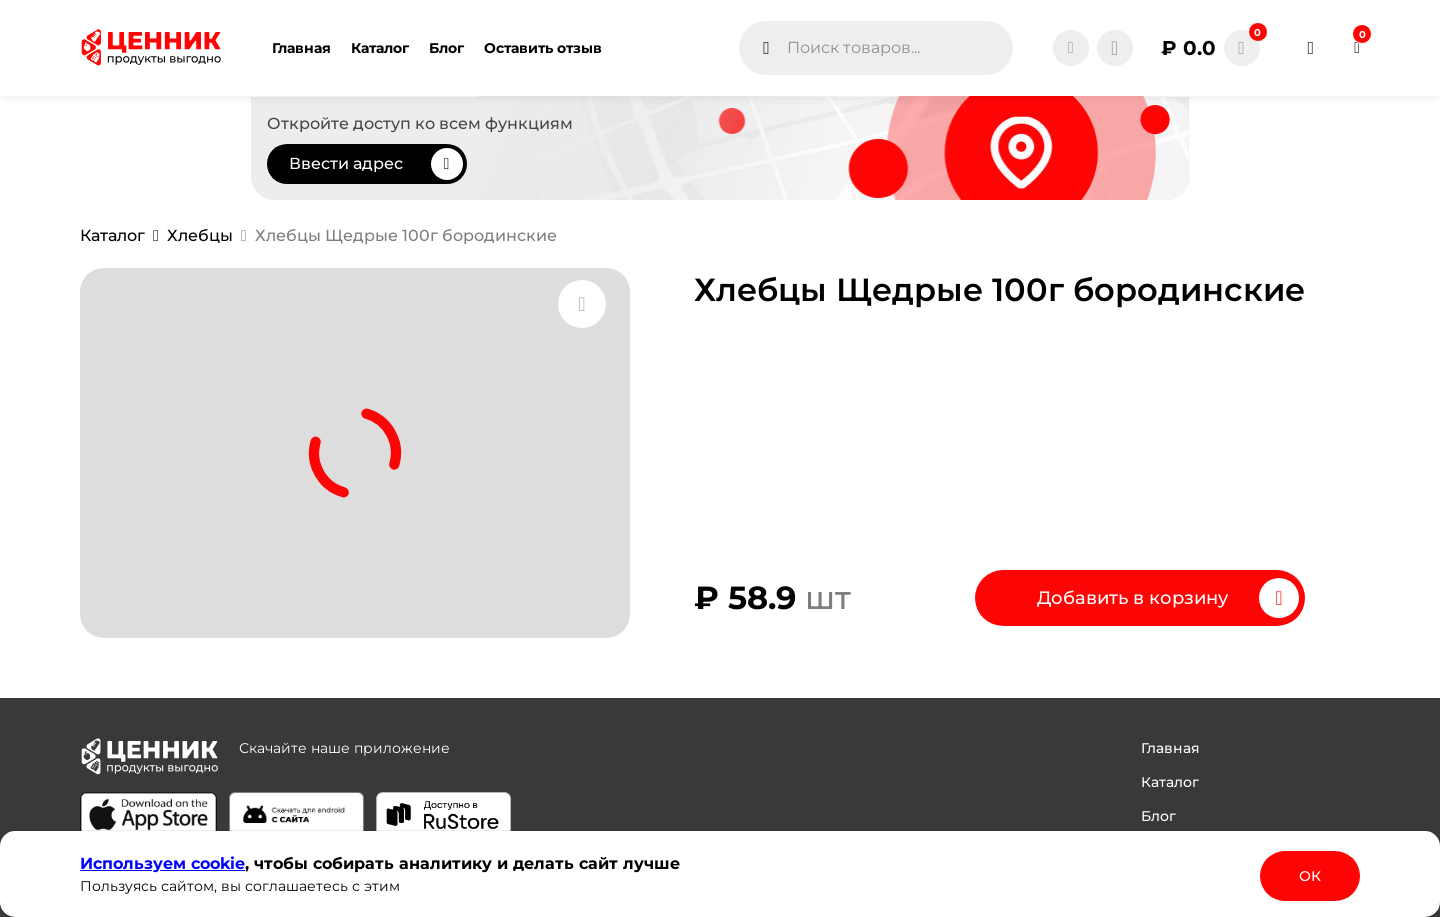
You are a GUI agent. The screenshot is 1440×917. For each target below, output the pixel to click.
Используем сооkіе (162, 863)
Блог (1158, 816)
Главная (1170, 748)
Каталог (1170, 782)
